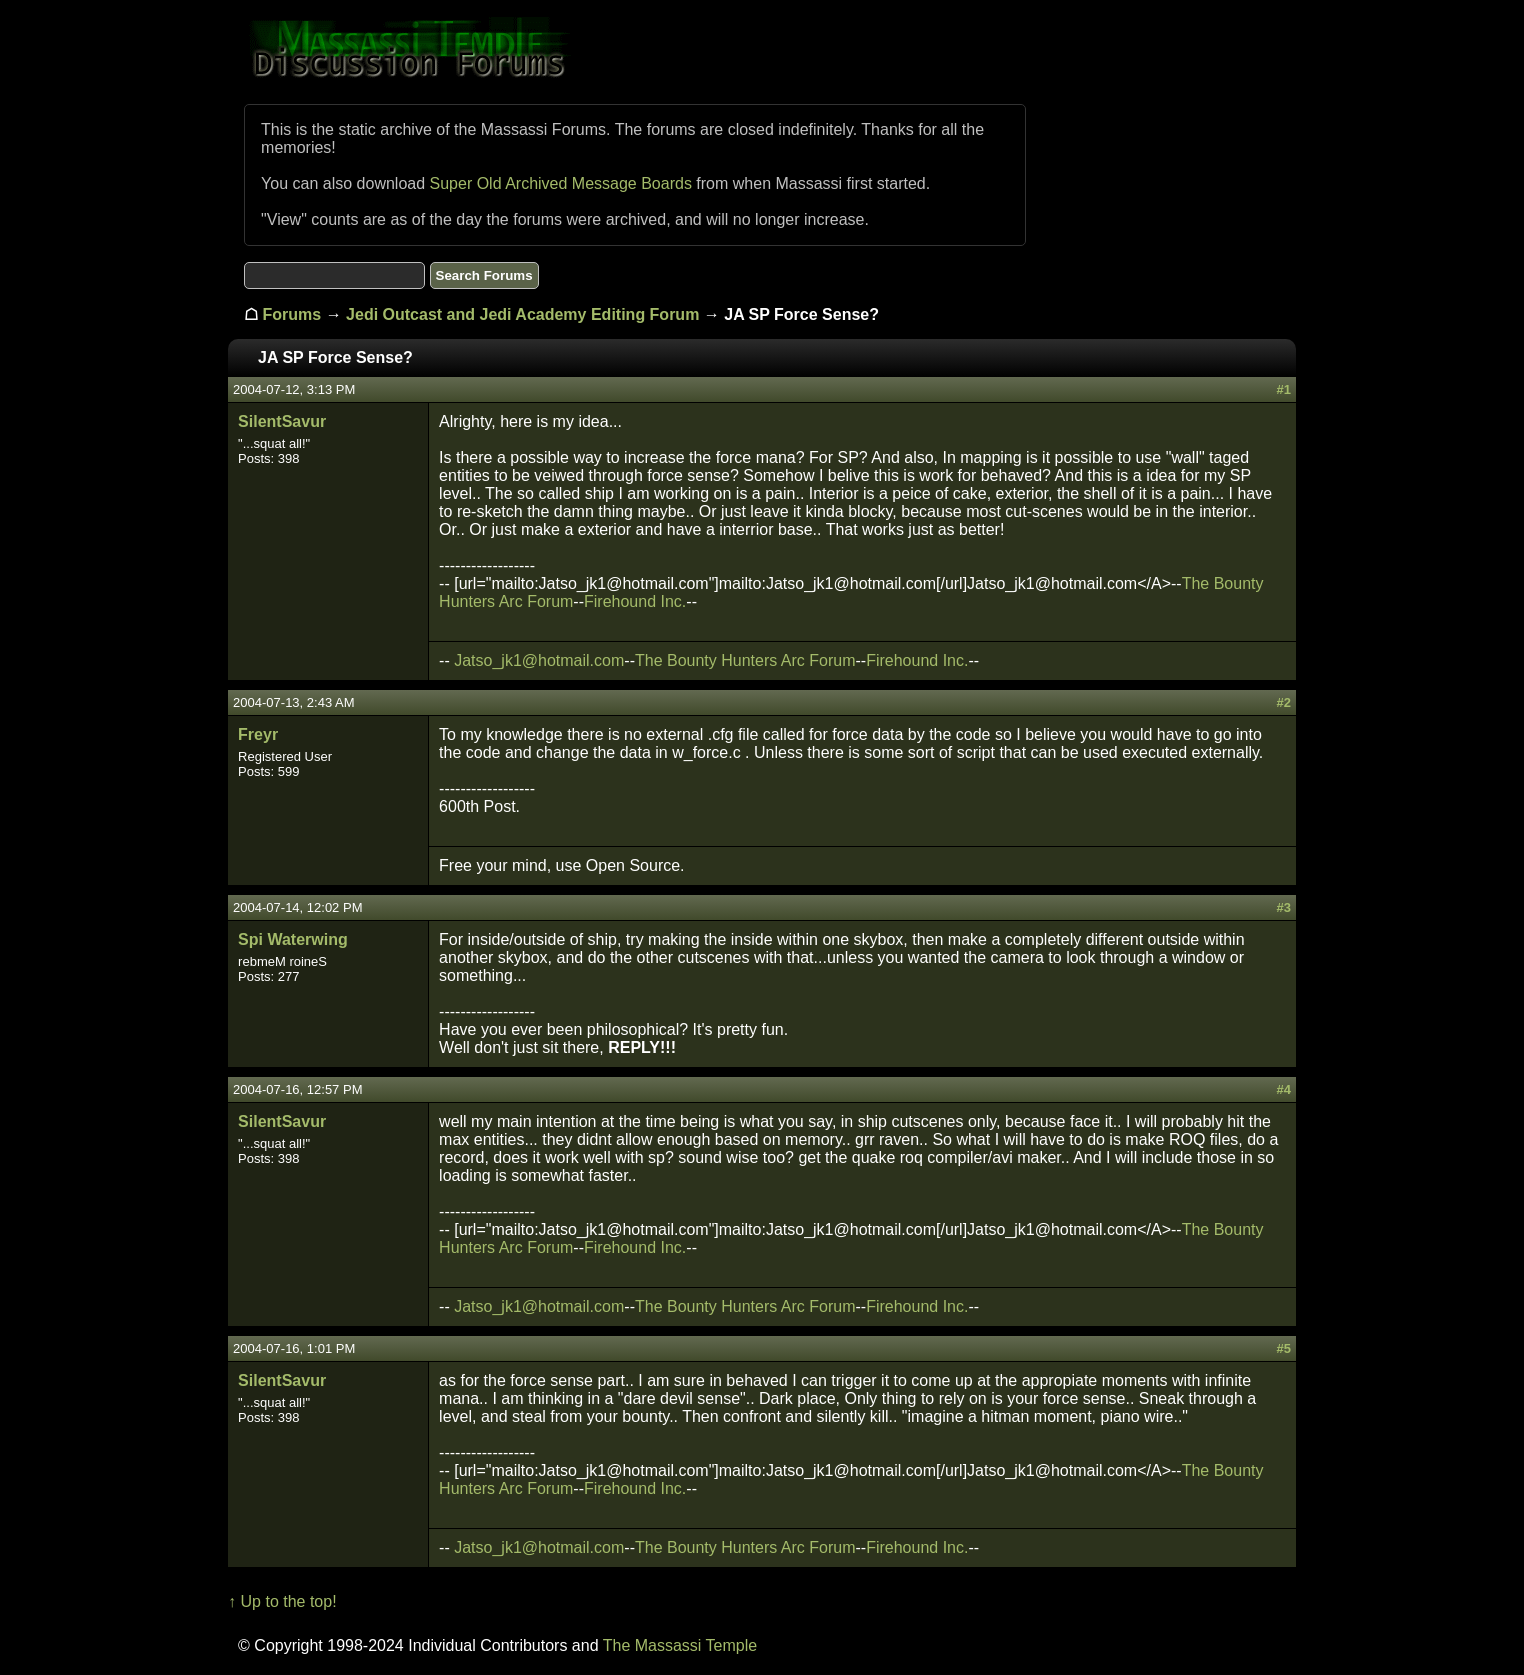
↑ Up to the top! (282, 1601)
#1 (1283, 389)
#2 (1283, 702)
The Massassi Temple (680, 1645)
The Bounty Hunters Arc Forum (745, 660)
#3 (1283, 907)
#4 (1283, 1089)
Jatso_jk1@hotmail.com (539, 660)
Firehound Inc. (635, 601)
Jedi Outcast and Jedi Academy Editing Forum (522, 314)
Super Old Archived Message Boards (561, 183)
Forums (292, 314)
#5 (1283, 1348)
